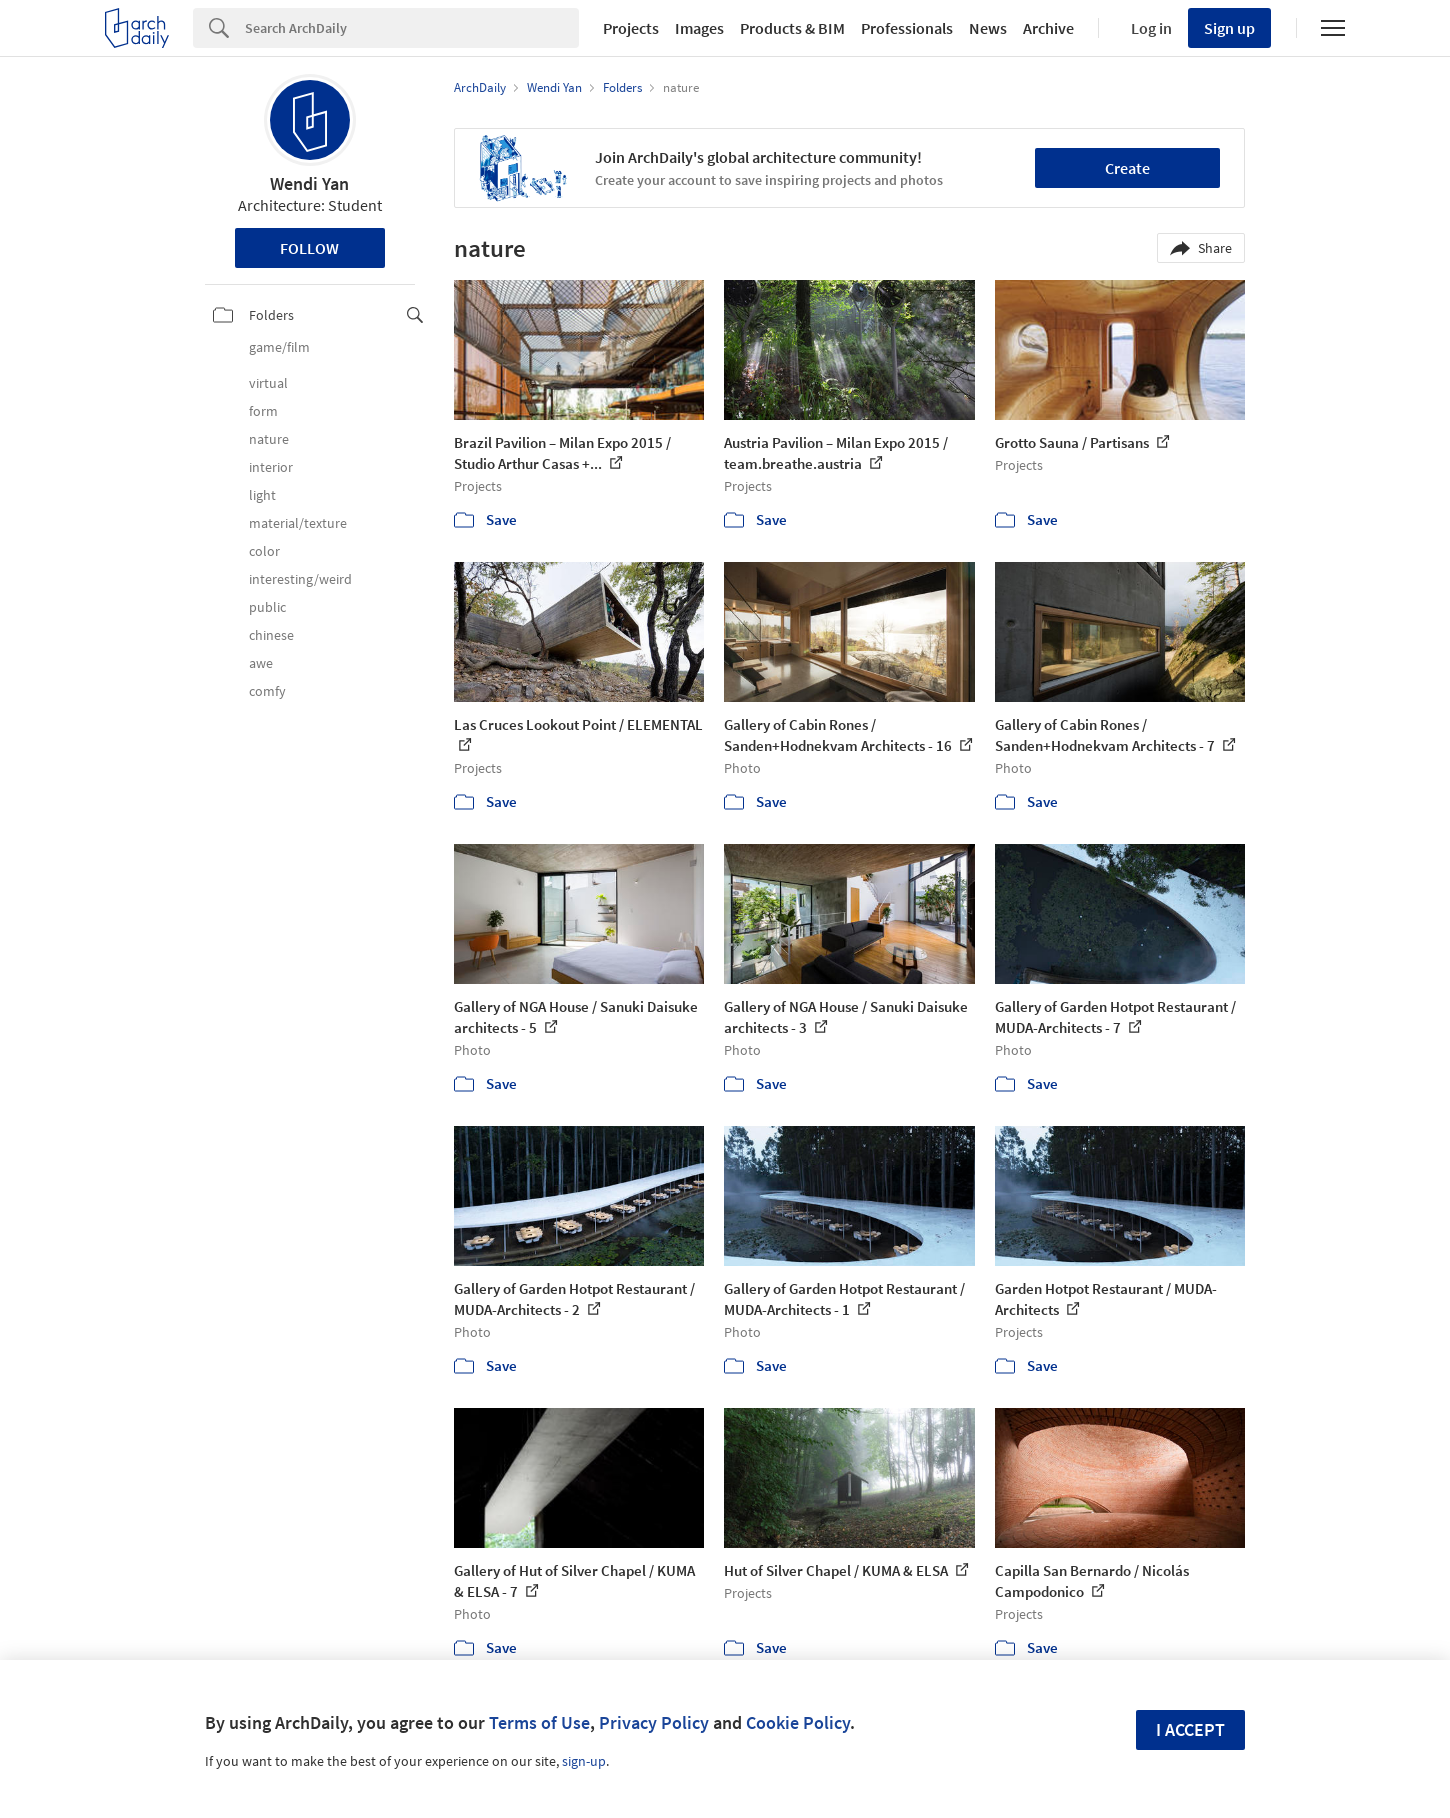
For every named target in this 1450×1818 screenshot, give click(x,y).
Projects (631, 28)
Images (699, 28)
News (988, 28)
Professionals (907, 28)
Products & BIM (792, 28)
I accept (1190, 1729)
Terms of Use (539, 1722)
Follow (309, 248)
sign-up (584, 1761)
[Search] (412, 28)
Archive (1048, 28)
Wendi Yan (309, 183)
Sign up (1229, 28)
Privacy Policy (654, 1722)
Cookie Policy (798, 1722)
